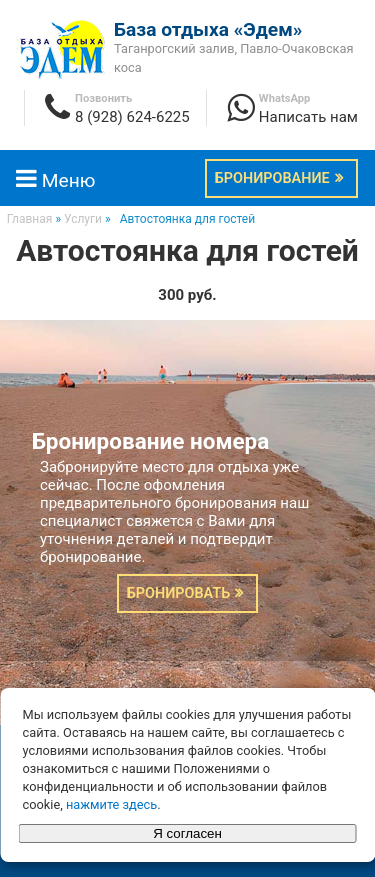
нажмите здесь (111, 804)
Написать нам (308, 117)
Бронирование (272, 178)
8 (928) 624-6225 (132, 117)
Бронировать (178, 593)
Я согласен (187, 833)
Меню (55, 180)
